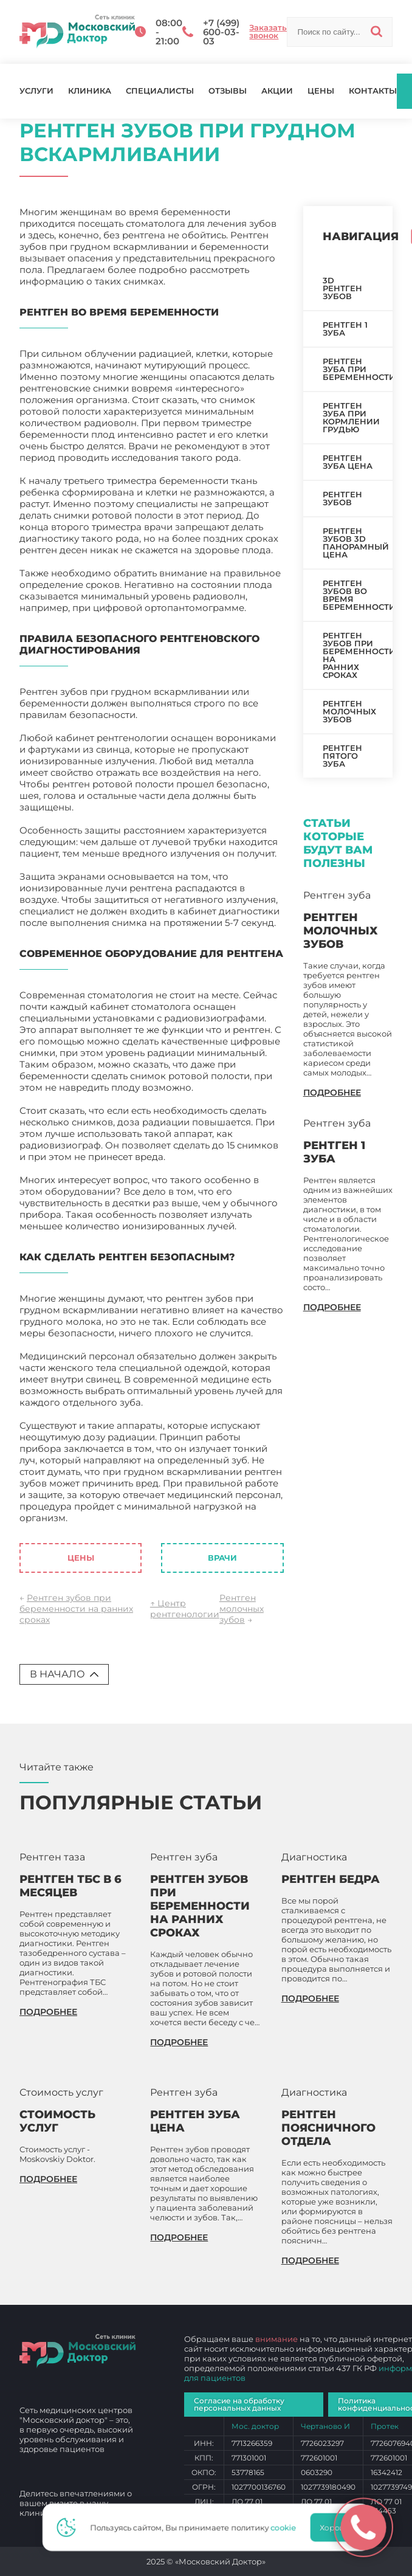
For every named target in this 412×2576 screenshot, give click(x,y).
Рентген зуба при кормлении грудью (351, 417)
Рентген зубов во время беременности (358, 595)
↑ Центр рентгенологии (184, 1609)
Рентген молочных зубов (241, 1608)
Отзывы (227, 91)
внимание (276, 2339)
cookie (286, 2527)
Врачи (222, 1558)
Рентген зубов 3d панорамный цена (356, 542)
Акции (277, 91)
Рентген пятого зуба (342, 755)
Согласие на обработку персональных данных (239, 2404)
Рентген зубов (342, 498)
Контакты (373, 91)
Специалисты (160, 91)
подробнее (332, 1092)
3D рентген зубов (342, 288)
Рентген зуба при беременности (358, 369)
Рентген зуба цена (348, 462)
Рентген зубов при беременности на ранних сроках (76, 1608)
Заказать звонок (268, 32)
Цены (320, 91)
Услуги (36, 91)
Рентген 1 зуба (345, 328)
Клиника (89, 91)
